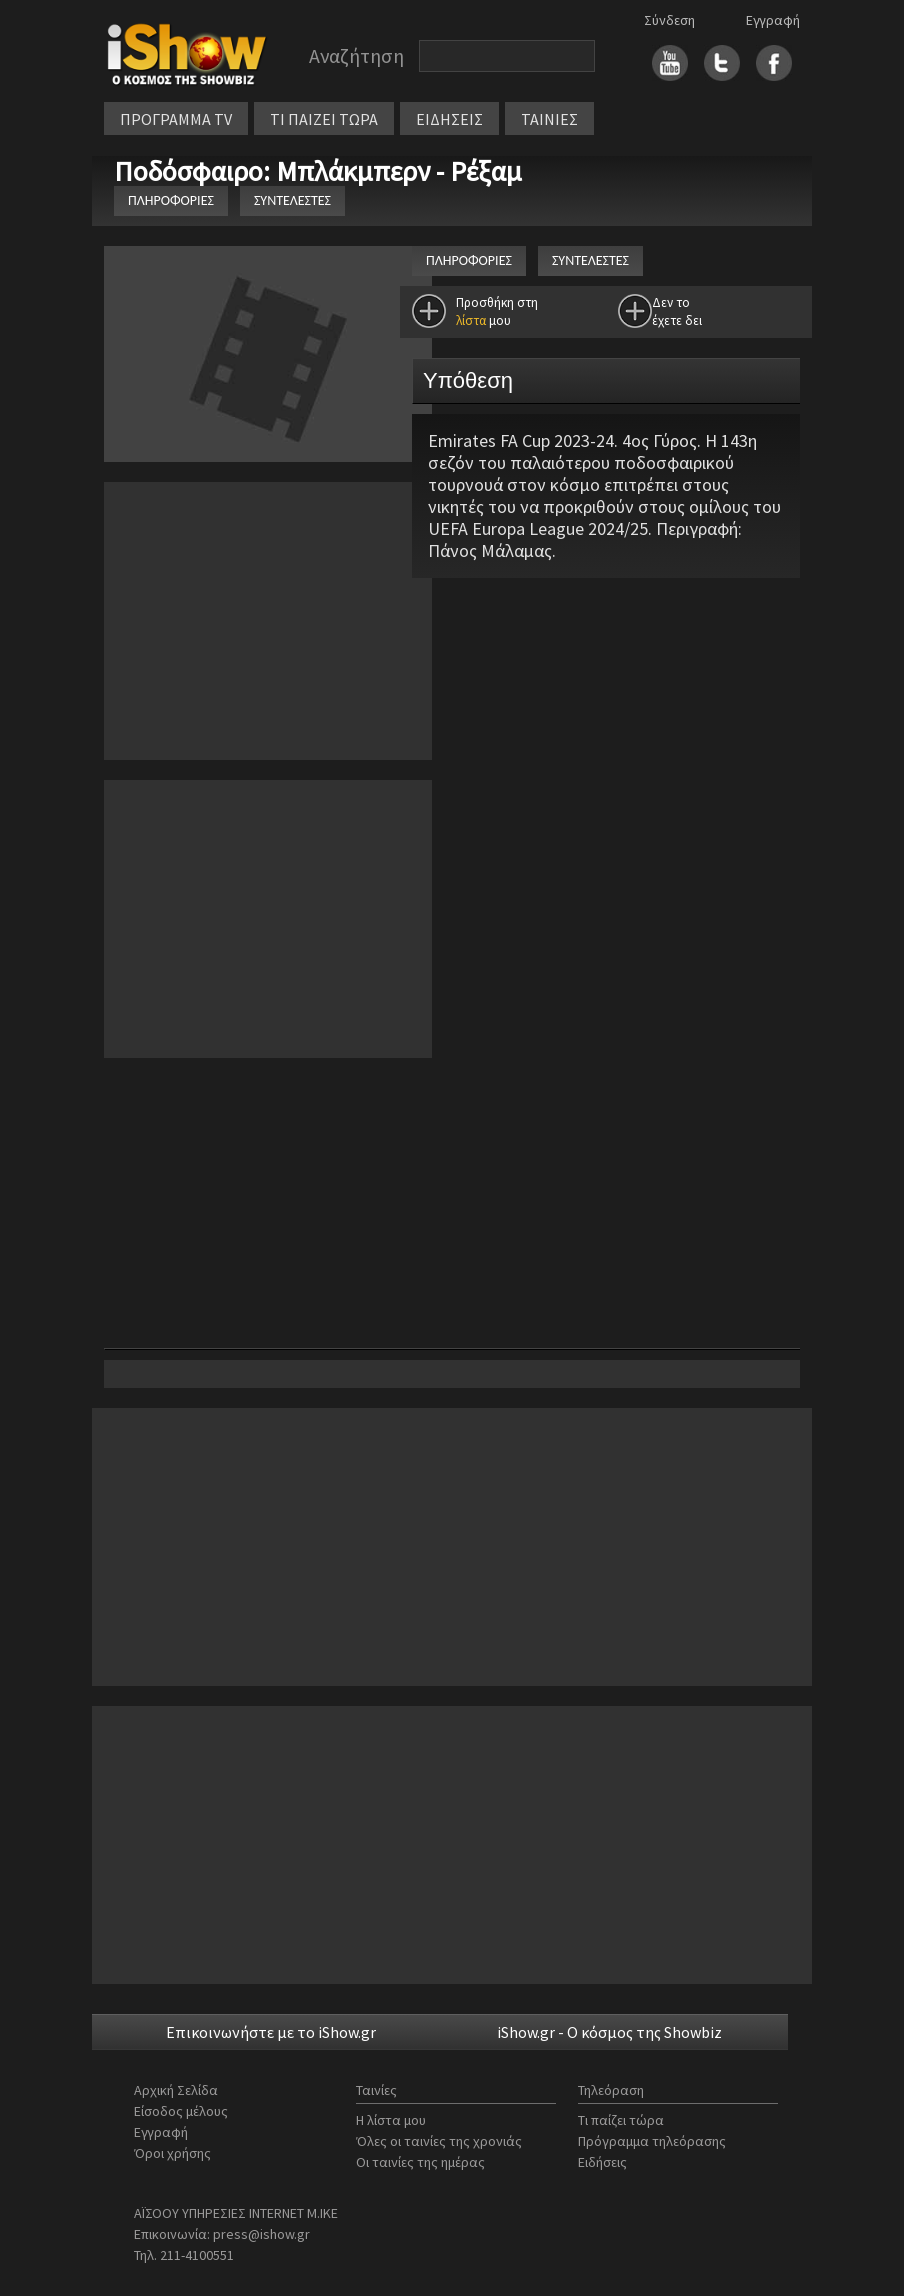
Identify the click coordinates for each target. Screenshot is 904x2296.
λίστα (471, 320)
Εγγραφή (773, 20)
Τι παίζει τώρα (621, 2120)
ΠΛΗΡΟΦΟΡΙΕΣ (171, 200)
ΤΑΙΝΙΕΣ (549, 119)
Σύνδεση (669, 20)
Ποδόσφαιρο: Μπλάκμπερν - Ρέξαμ (321, 171)
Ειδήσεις (602, 2162)
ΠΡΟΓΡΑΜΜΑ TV (176, 119)
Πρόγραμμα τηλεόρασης (652, 2141)
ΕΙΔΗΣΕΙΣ (449, 119)
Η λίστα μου (391, 2120)
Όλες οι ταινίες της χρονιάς (439, 2141)
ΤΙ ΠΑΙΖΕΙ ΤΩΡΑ (324, 119)
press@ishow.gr (261, 2234)
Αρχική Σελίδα (176, 2090)
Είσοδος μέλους (181, 2111)
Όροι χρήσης (172, 2153)
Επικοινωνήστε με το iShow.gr (271, 2032)
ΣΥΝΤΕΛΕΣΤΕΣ (292, 200)
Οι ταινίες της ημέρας (420, 2162)
